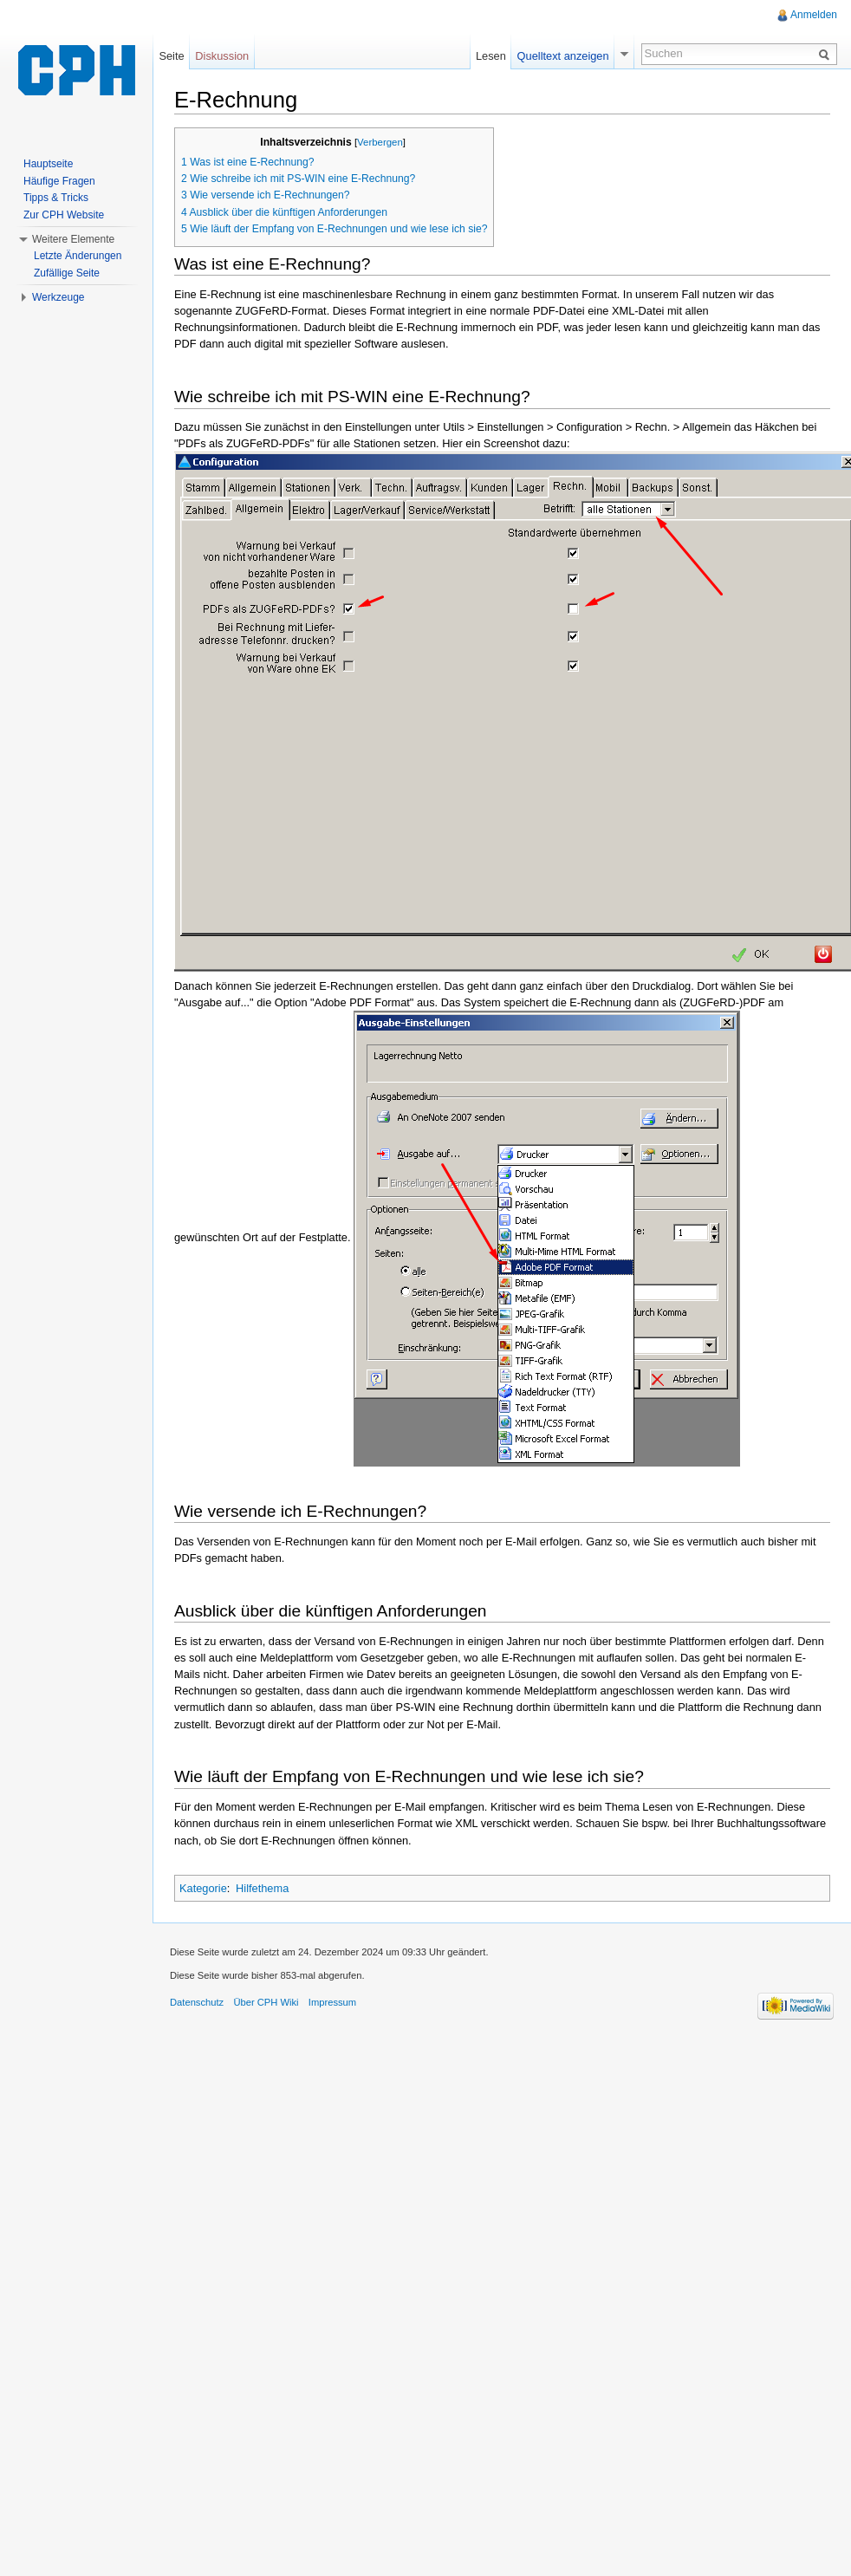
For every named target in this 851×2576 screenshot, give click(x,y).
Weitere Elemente (73, 239)
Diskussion (222, 55)
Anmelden (813, 15)
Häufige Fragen (59, 181)
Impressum (332, 2002)
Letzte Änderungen (77, 256)
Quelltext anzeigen (563, 55)
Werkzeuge (58, 297)
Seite (171, 55)
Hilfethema (262, 1888)
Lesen (491, 55)
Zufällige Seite (67, 273)
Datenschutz (197, 2002)
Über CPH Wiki (265, 2002)
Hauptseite (48, 164)
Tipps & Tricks (55, 198)
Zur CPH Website (63, 215)
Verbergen (380, 142)
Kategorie (203, 1888)
